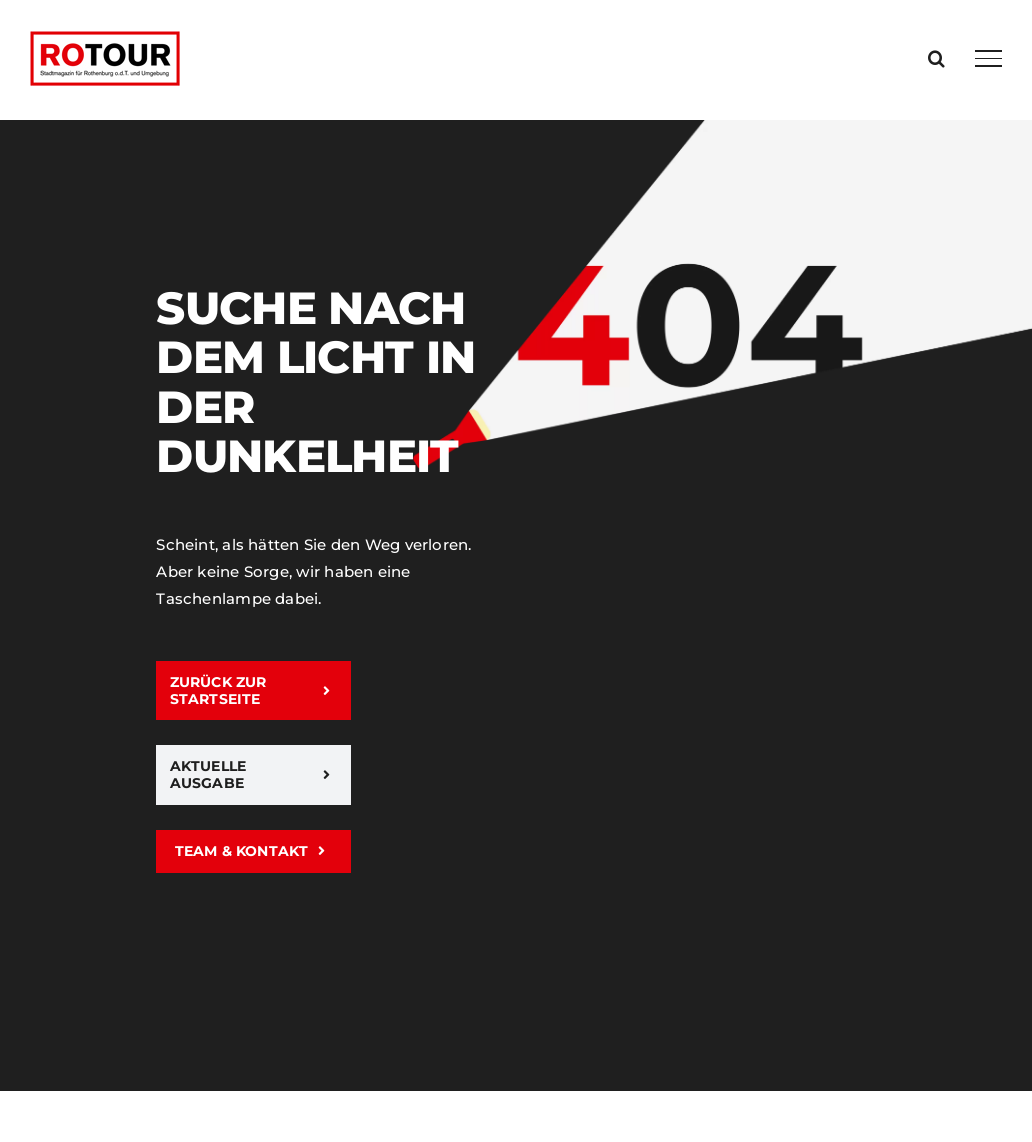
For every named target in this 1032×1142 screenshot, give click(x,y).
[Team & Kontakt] (253, 851)
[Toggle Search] (936, 58)
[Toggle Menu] (988, 58)
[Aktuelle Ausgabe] (253, 775)
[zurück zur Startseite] (253, 691)
